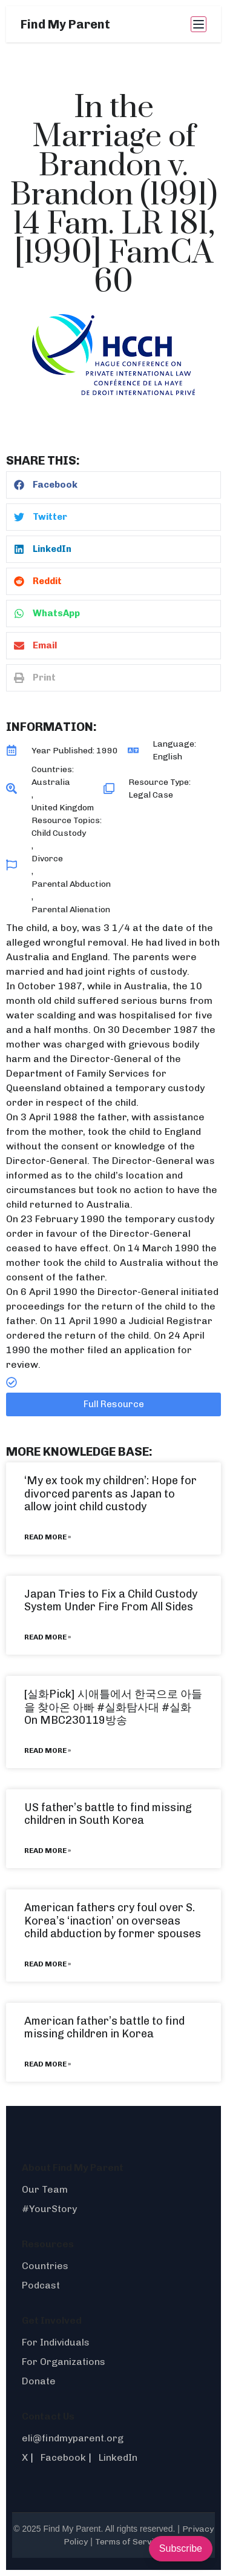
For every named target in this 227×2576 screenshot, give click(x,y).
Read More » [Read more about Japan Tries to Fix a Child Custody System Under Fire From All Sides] (47, 1637)
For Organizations (63, 2361)
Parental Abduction (71, 884)
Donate (39, 2381)
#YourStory (49, 2208)
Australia (50, 782)
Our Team (45, 2189)
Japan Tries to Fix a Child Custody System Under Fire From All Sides (110, 1600)
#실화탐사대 (128, 1707)
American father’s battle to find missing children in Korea (104, 2027)
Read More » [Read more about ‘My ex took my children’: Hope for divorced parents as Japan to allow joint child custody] (47, 1537)
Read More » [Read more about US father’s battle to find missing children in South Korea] (47, 1850)
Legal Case (150, 795)
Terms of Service (129, 2542)
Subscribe (180, 2548)
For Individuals (56, 2342)
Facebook (63, 2457)
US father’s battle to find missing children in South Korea (108, 1814)
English (167, 757)
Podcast (41, 2285)
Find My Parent (65, 24)
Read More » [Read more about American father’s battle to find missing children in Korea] (47, 2064)
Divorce (47, 858)
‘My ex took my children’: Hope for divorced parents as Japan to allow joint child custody (110, 1493)
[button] (113, 485)
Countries (45, 2266)
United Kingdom (62, 807)
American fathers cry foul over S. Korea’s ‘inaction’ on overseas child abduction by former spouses (112, 1920)
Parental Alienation (70, 909)
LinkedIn (118, 2457)
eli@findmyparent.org (72, 2438)
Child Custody (58, 833)
